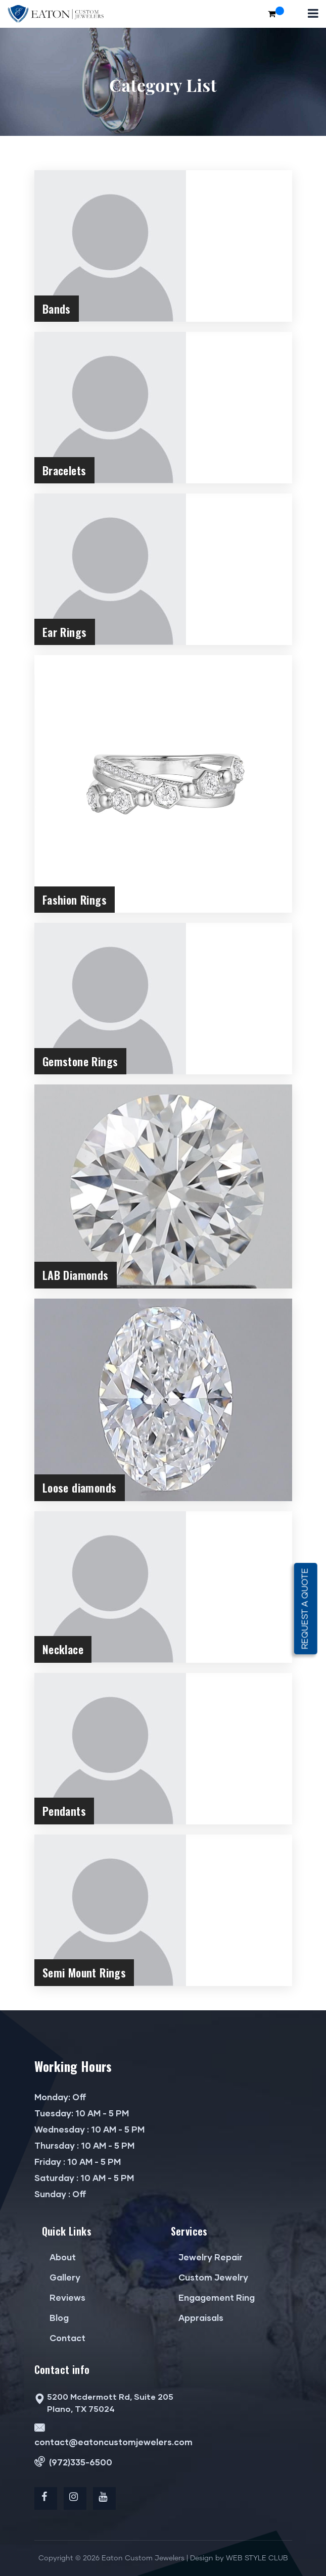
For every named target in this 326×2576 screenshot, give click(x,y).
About (59, 2257)
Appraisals (197, 2317)
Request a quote (305, 1608)
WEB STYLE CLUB (257, 2558)
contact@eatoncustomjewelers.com (113, 2433)
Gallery (61, 2277)
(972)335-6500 (73, 2461)
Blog (55, 2317)
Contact (63, 2338)
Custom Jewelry (209, 2277)
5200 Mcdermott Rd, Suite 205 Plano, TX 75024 (103, 2403)
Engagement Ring (213, 2297)
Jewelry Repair (207, 2257)
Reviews (63, 2297)
